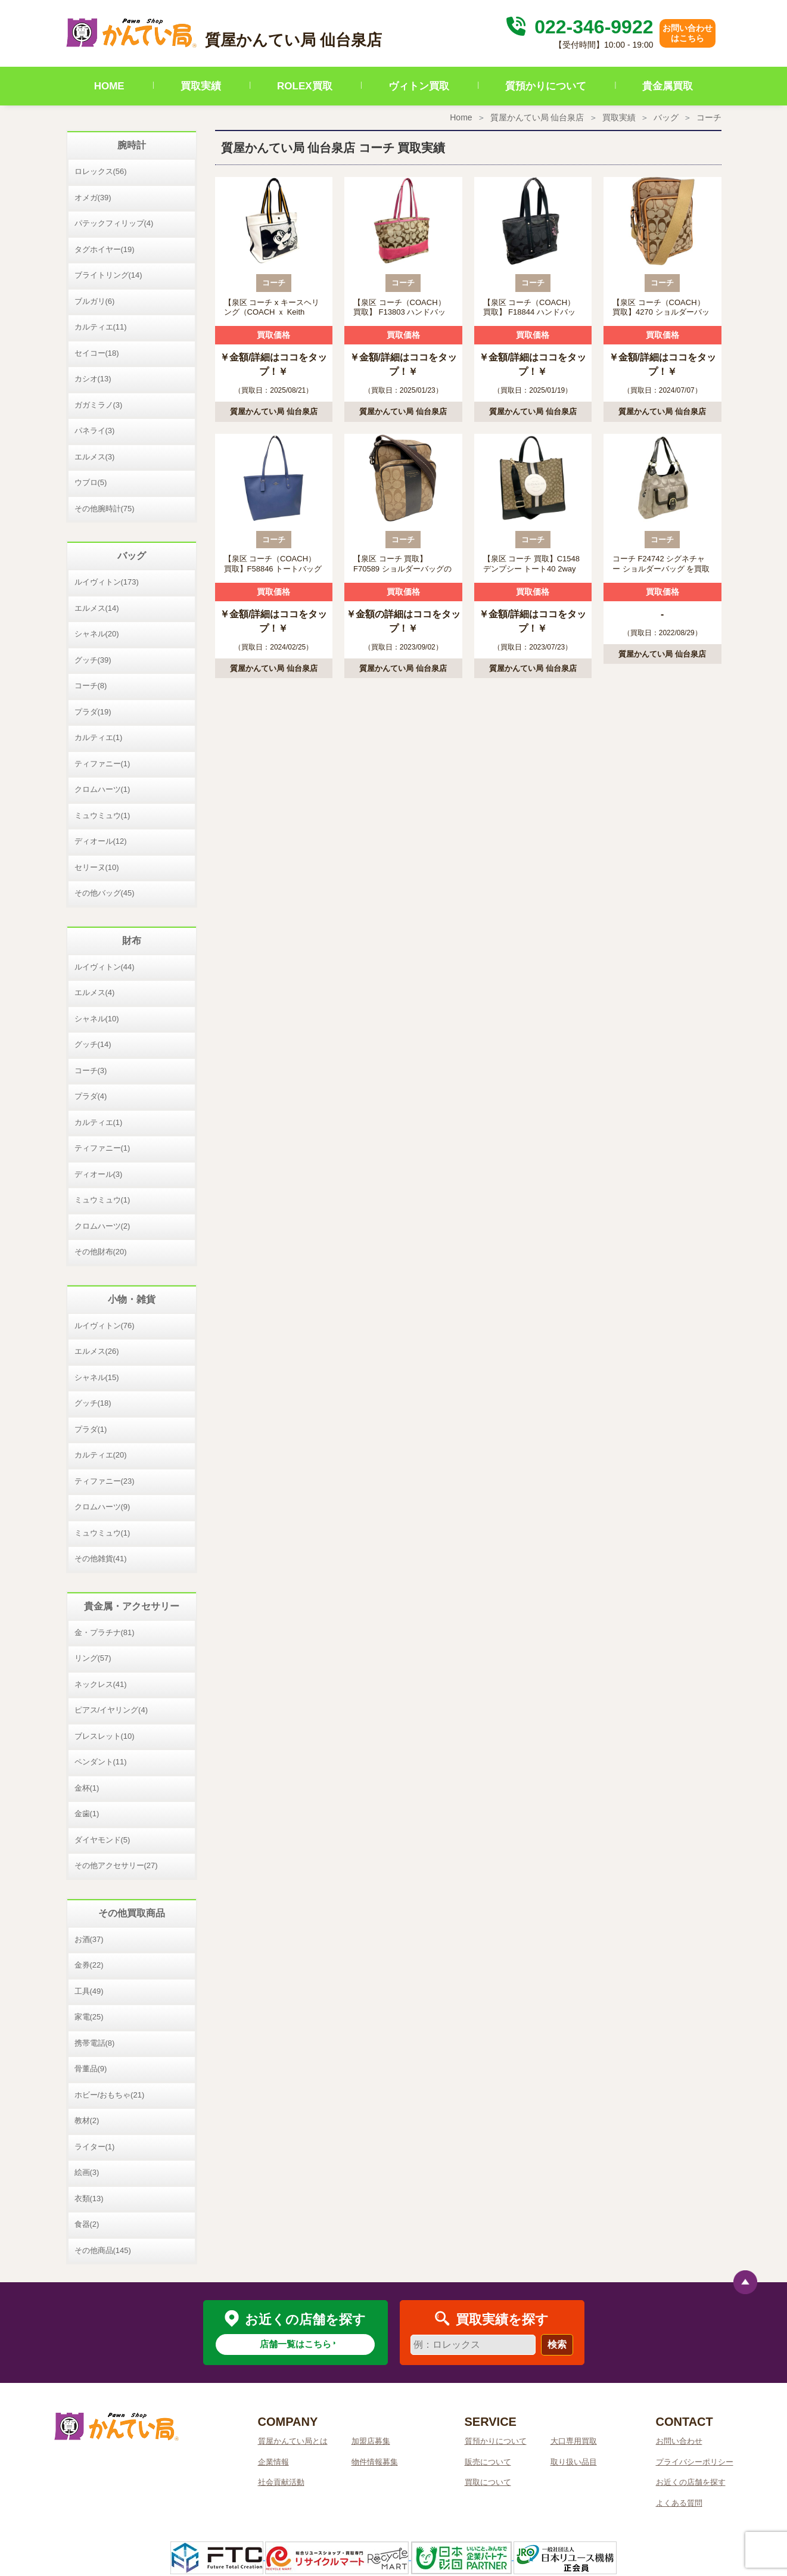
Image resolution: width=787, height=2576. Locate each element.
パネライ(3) (94, 430)
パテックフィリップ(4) (114, 223)
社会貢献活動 (281, 2482)
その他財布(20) (100, 1251)
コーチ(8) (90, 685)
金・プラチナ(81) (104, 1632)
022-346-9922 (578, 27)
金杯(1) (86, 1787)
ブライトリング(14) (108, 275)
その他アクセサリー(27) (116, 1865)
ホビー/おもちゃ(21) (109, 2094)
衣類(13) (89, 2198)
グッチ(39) (92, 659)
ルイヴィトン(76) (104, 1325)
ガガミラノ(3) (98, 404)
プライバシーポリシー (694, 2461)
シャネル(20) (96, 633)
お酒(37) (89, 1939)
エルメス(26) (96, 1351)
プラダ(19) (92, 711)
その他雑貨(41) (100, 1558)
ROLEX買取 (304, 86)
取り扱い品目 (573, 2461)
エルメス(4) (94, 992)
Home (461, 117)
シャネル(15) (96, 1377)
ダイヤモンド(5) (102, 1839)
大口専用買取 (573, 2441)
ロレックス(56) (100, 171)
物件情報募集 (374, 2461)
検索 (557, 2344)
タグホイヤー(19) (104, 249)
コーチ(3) (90, 1070)
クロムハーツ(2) (102, 1226)
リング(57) (92, 1658)
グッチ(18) (92, 1403)
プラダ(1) (90, 1429)
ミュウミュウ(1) (102, 815)
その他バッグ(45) (104, 892)
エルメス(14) (96, 608)
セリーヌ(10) (96, 867)
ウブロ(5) (90, 482)
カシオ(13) (92, 378)
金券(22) (89, 1964)
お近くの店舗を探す (691, 2482)
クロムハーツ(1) (102, 789)
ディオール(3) (98, 1174)
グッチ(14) (92, 1044)
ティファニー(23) (104, 1481)
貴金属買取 (667, 86)
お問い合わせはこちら (687, 33)
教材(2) (86, 2120)
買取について (488, 2482)
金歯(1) (86, 1813)
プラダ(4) (90, 1096)
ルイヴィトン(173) (106, 581)
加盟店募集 (370, 2441)
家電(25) (89, 2016)
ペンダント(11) (100, 1761)
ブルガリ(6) (94, 301)
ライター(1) (94, 2146)
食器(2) (86, 2224)
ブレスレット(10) (104, 1736)
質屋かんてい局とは (293, 2441)
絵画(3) (86, 2172)
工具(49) (89, 1991)
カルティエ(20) (100, 1454)
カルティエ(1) (98, 737)
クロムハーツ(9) (102, 1506)
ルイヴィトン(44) (104, 966)
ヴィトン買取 (418, 86)
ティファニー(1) (102, 763)
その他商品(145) (102, 2250)
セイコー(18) (96, 353)
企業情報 (273, 2461)
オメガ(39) (92, 197)
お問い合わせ (679, 2441)
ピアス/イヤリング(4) (111, 1709)
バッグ (666, 117)
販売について (488, 2461)
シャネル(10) (96, 1018)
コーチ (708, 117)
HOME (109, 86)
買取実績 (201, 86)
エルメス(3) (94, 456)
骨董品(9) (90, 2068)
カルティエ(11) (100, 326)
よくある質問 (679, 2503)
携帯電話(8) (94, 2043)
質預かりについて (545, 86)
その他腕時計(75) (104, 508)
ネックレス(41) (100, 1684)
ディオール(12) (100, 841)
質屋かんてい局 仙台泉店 (537, 117)
